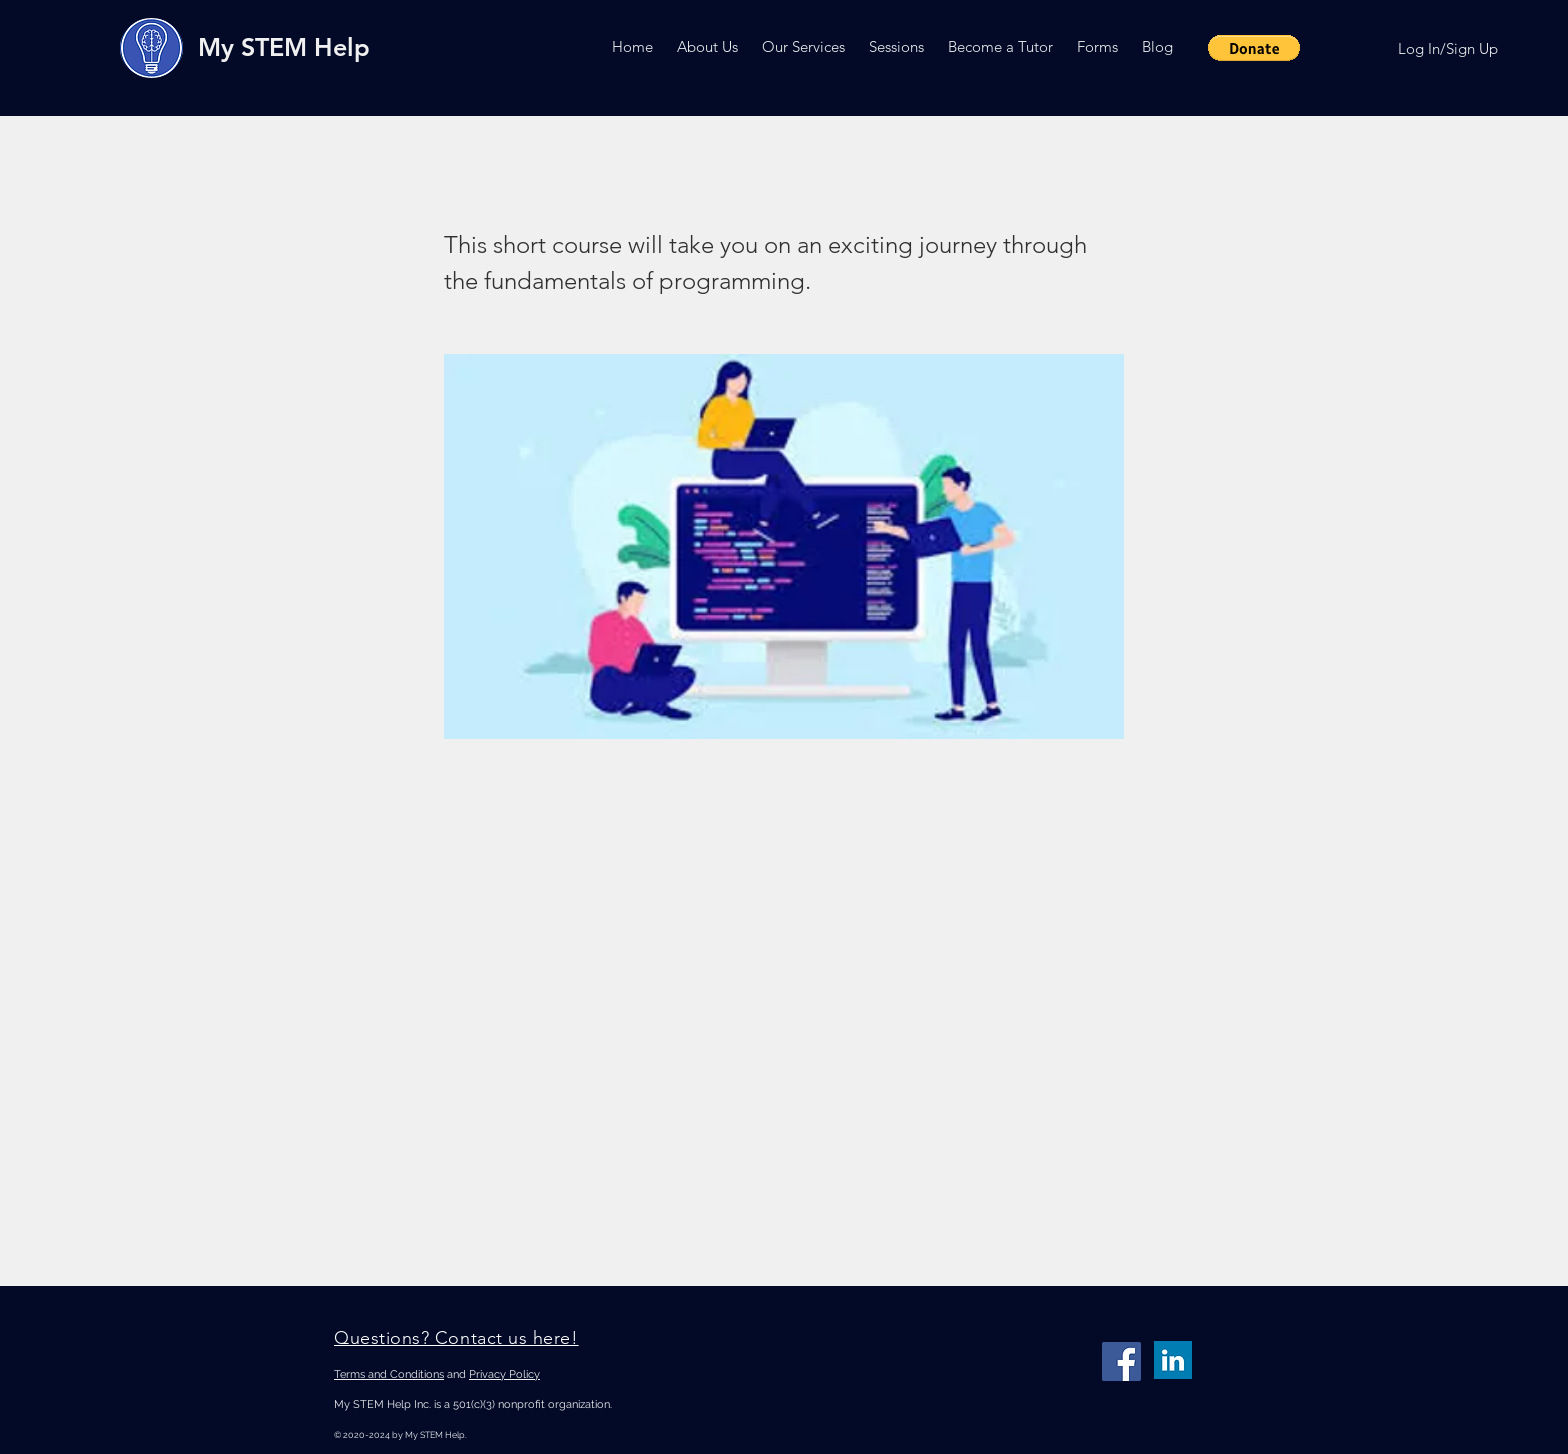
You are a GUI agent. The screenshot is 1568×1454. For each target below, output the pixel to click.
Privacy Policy (504, 1374)
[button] (707, 46)
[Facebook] (1121, 1361)
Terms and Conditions (389, 1374)
